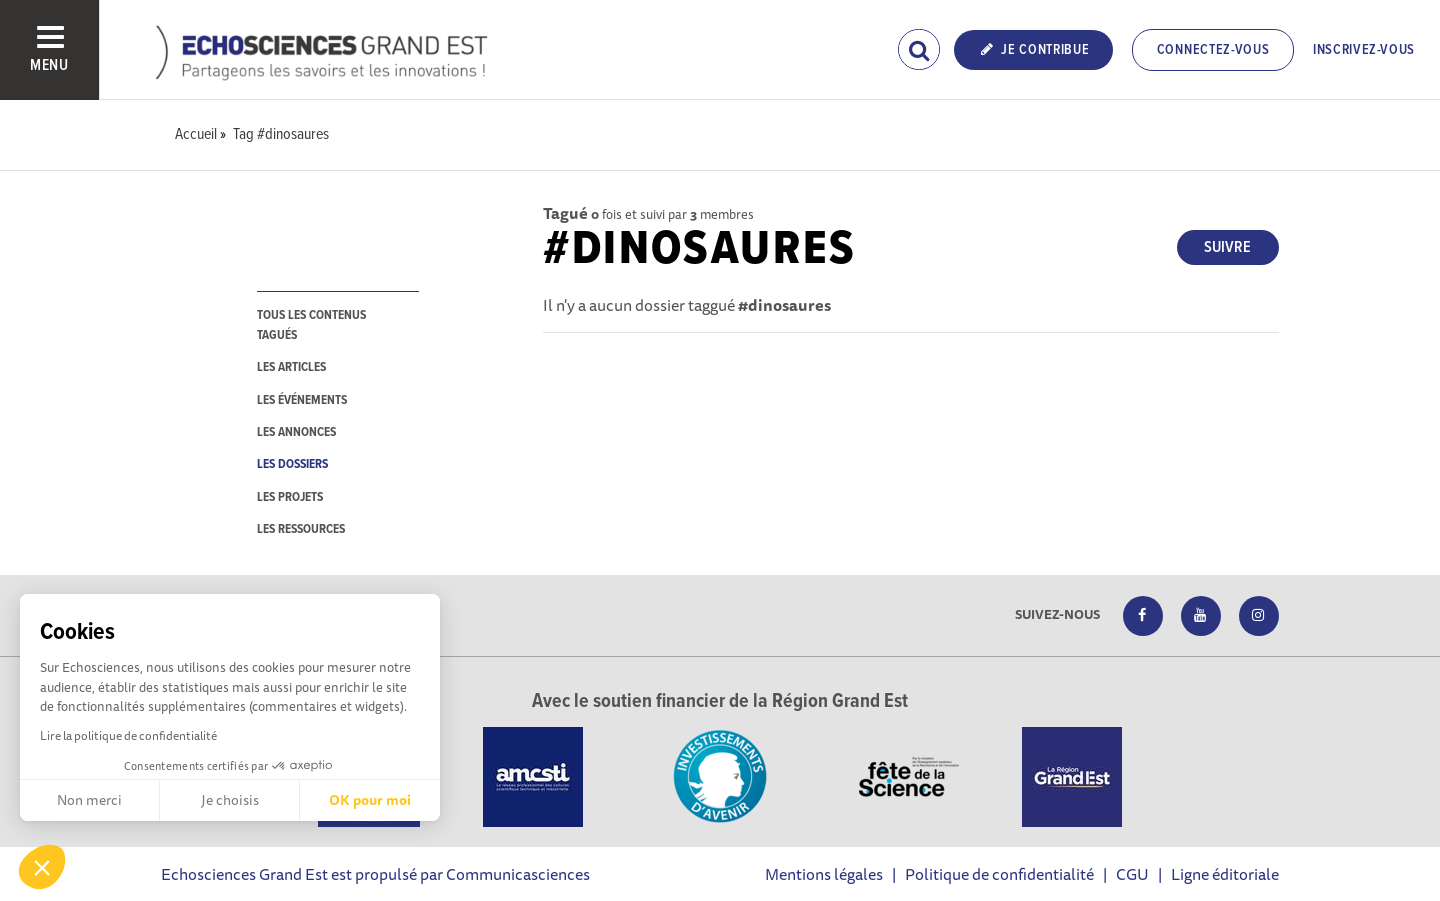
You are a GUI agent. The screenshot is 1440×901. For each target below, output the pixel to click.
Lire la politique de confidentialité (128, 735)
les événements (302, 400)
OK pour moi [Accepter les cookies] (370, 800)
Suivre (1227, 247)
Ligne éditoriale (1225, 874)
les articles (291, 367)
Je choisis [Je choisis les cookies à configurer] (230, 800)
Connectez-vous (1213, 50)
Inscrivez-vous (1364, 50)
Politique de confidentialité (999, 874)
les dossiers (292, 464)
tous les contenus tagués (311, 325)
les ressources (301, 529)
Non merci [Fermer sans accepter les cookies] (89, 800)
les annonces (296, 432)
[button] (42, 867)
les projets (290, 497)
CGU (1132, 874)
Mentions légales (824, 874)
